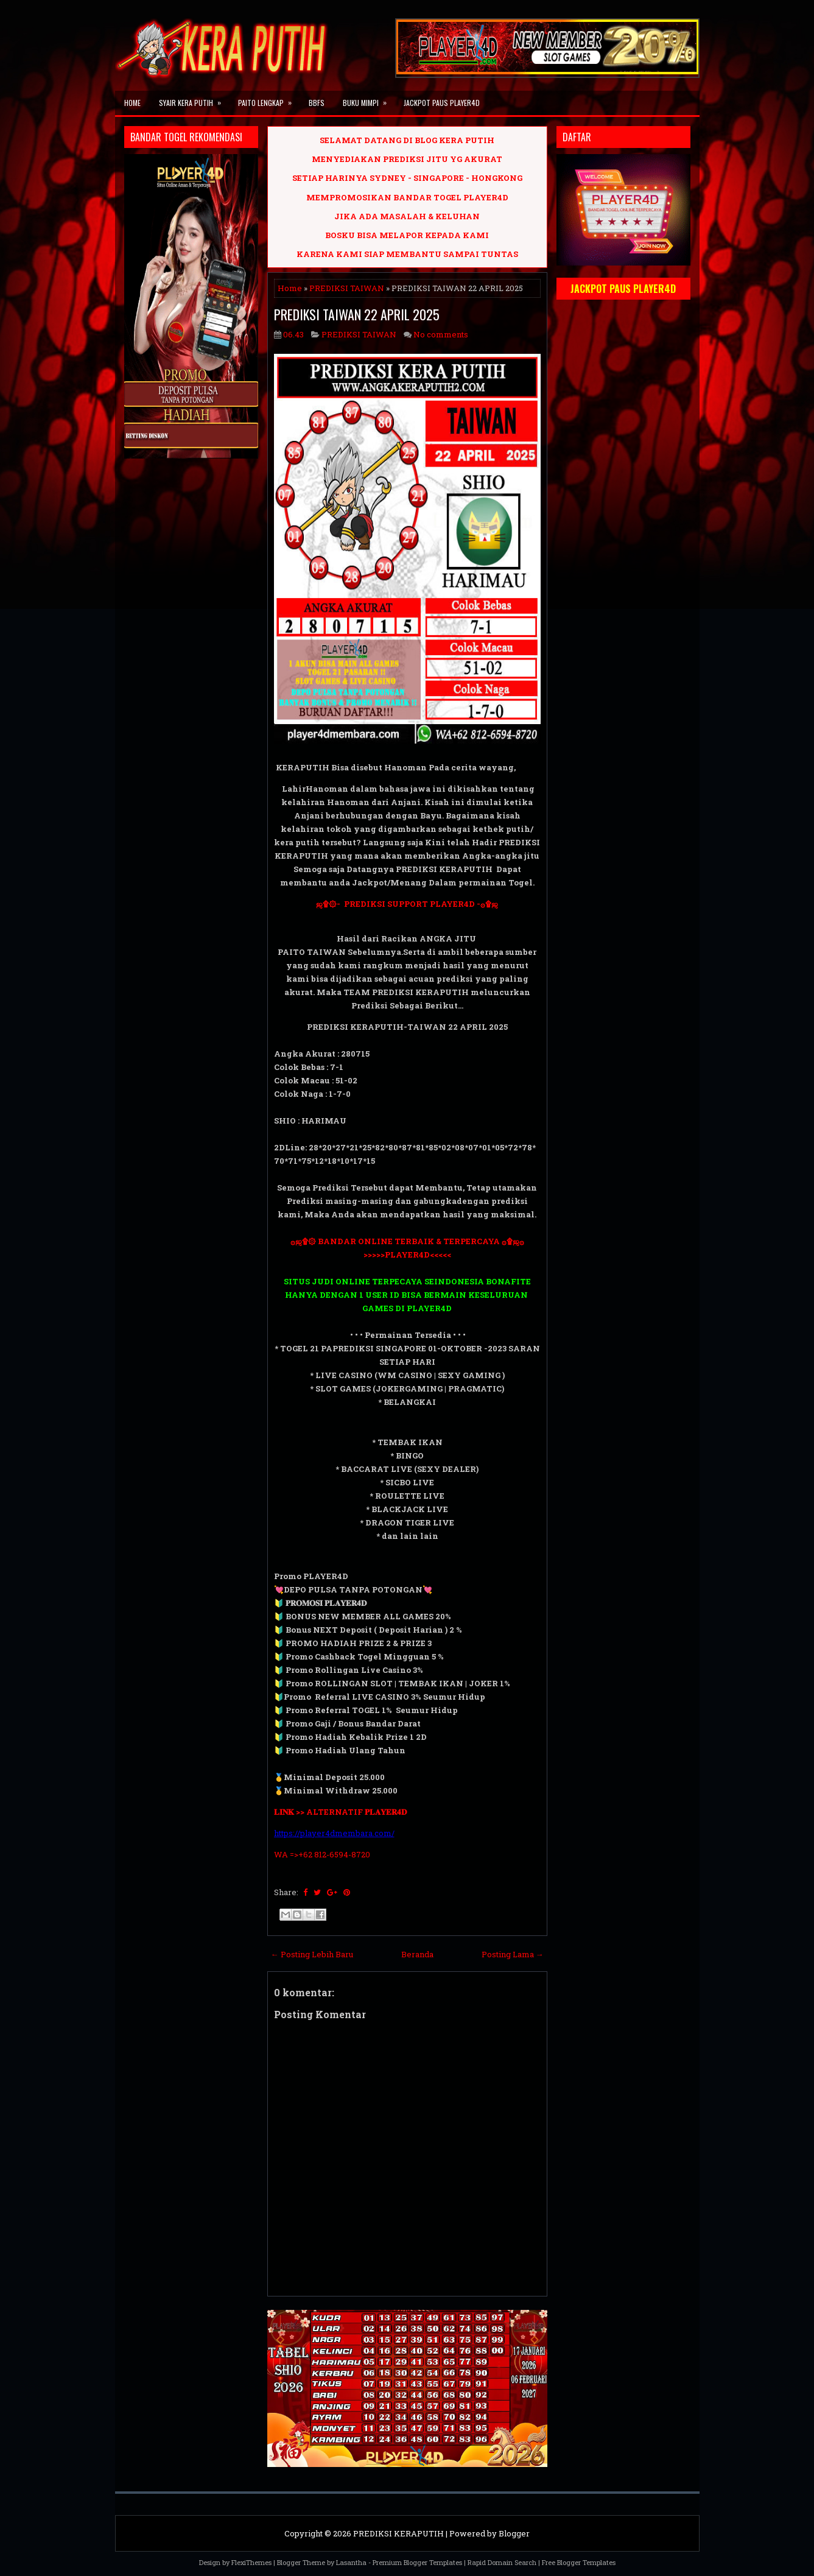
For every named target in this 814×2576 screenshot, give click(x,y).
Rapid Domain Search (502, 2562)
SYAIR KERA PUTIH (194, 99)
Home (132, 102)
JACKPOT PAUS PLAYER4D (442, 102)
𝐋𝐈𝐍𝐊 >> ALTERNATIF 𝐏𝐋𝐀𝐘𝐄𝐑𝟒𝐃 (340, 1811)
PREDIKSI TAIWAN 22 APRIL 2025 (357, 314)
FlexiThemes (251, 2562)
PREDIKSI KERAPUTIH (398, 2533)
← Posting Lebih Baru (312, 1954)
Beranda (417, 1954)
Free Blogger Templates (579, 2562)
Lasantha (351, 2562)
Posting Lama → (513, 1954)
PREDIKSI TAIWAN (346, 288)
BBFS (317, 102)
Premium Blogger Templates (417, 2562)
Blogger (514, 2533)
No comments (440, 334)
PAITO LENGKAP (269, 99)
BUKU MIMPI (369, 99)
